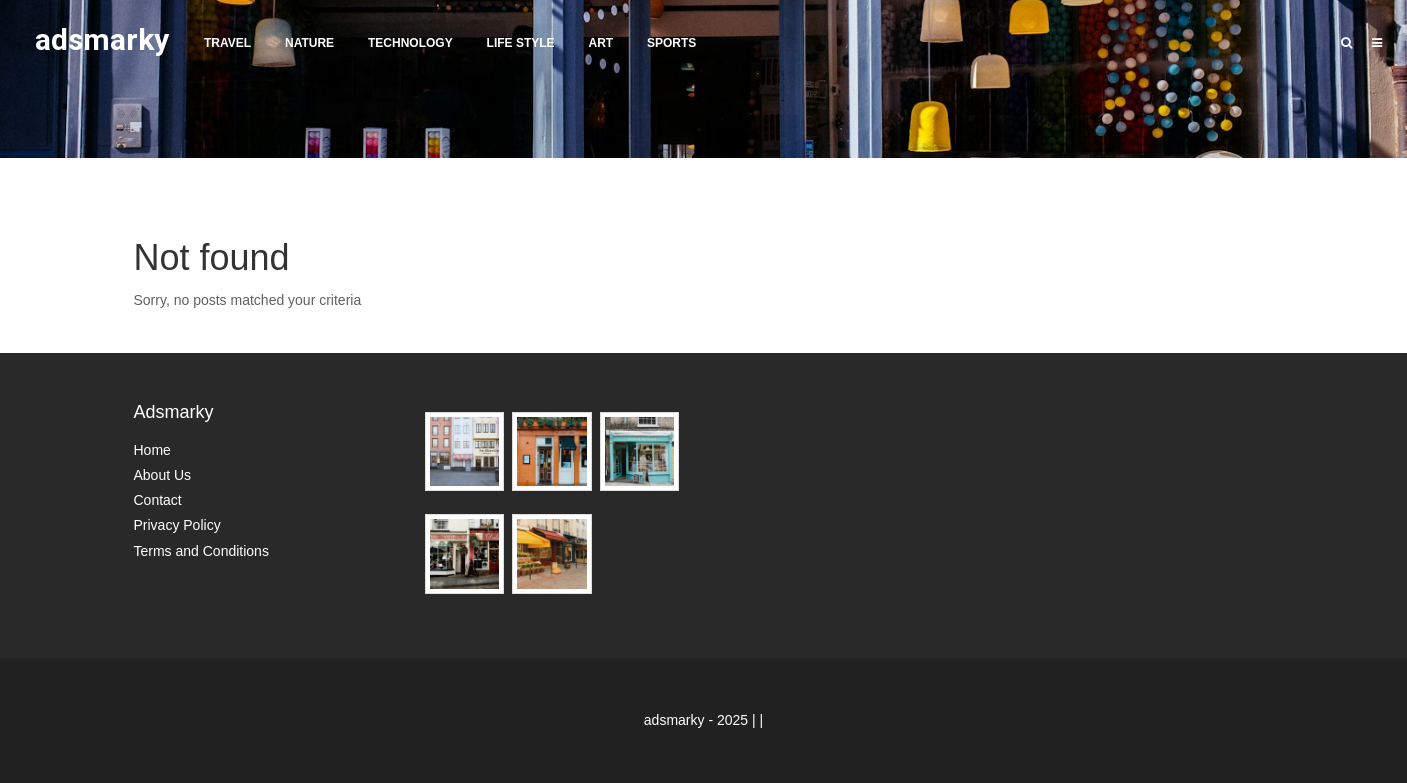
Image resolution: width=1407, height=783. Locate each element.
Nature (309, 43)
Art (600, 43)
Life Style (521, 43)
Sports (671, 43)
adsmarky (102, 39)
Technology (410, 43)
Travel (227, 43)
